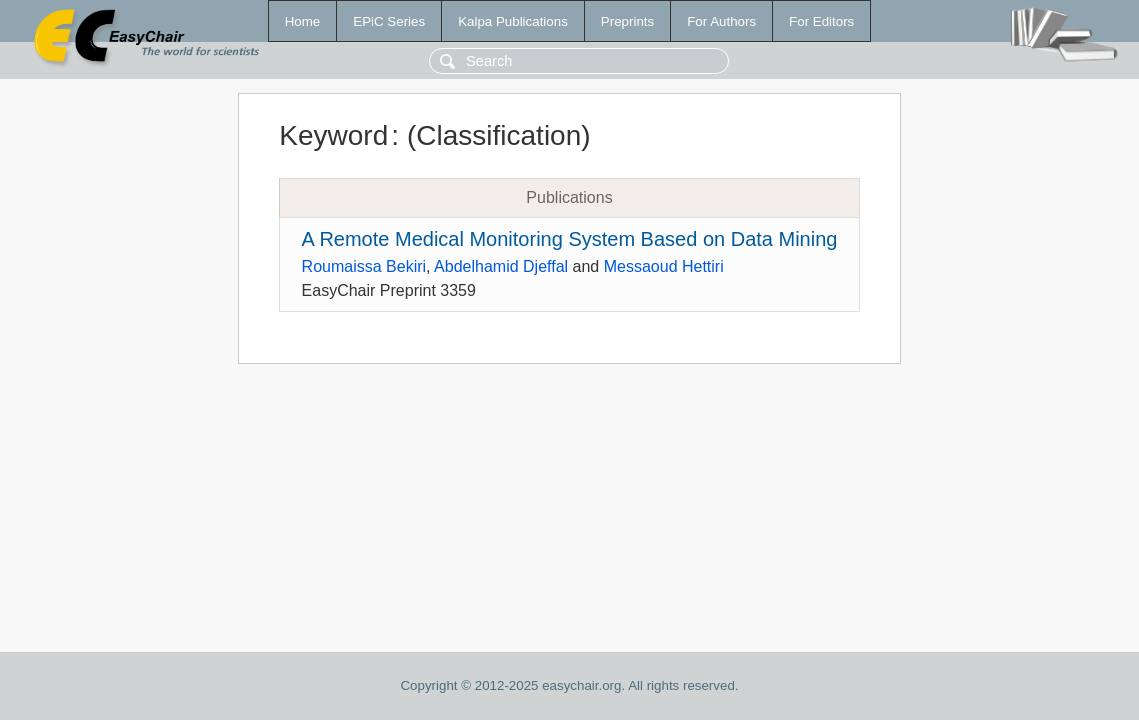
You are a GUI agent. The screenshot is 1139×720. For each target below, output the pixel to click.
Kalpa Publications (513, 21)
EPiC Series (389, 21)
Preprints (627, 21)
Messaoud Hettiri (664, 266)
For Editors (821, 21)
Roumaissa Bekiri (364, 266)
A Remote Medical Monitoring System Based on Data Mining (570, 239)
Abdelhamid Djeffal (501, 266)
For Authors (721, 21)
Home (303, 21)
